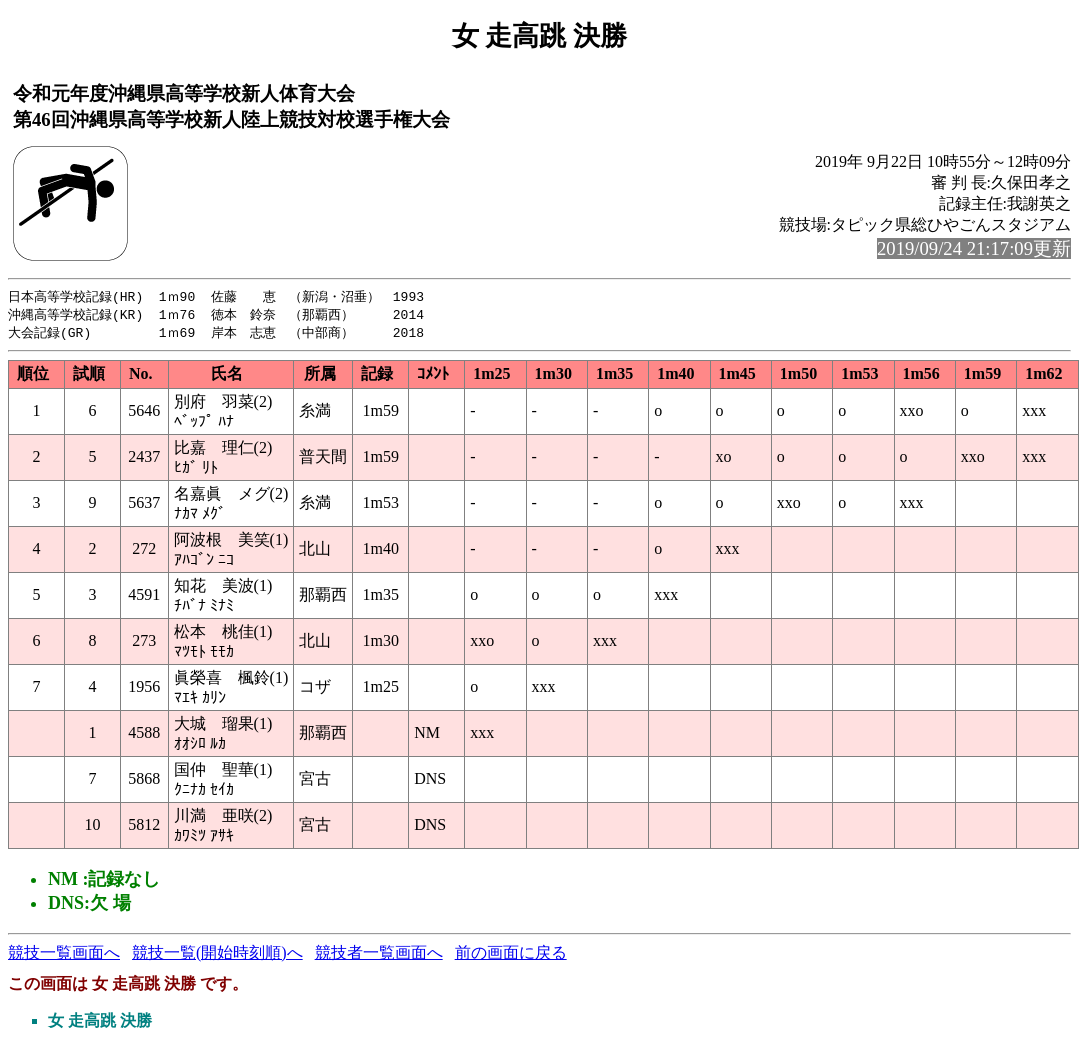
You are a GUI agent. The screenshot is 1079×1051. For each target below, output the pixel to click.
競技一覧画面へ (64, 955)
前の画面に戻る (511, 955)
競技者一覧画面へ (379, 955)
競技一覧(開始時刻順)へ (217, 955)
